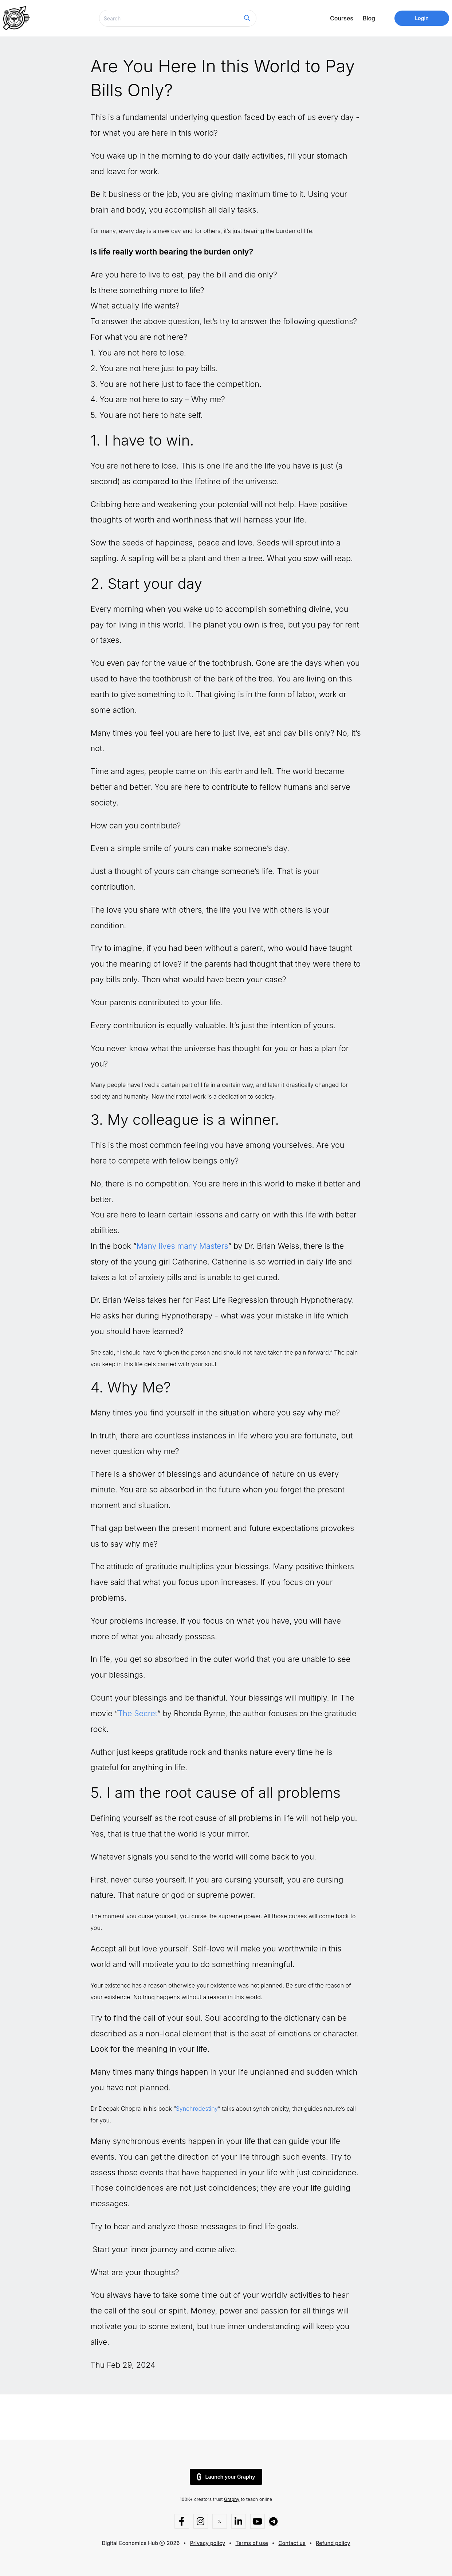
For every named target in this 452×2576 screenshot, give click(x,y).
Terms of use (251, 2543)
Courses (341, 18)
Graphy (231, 2499)
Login (422, 18)
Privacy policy (207, 2543)
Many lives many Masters (182, 1246)
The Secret (137, 1713)
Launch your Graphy (226, 2476)
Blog (369, 18)
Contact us (292, 2543)
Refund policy (333, 2543)
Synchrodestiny (197, 2108)
